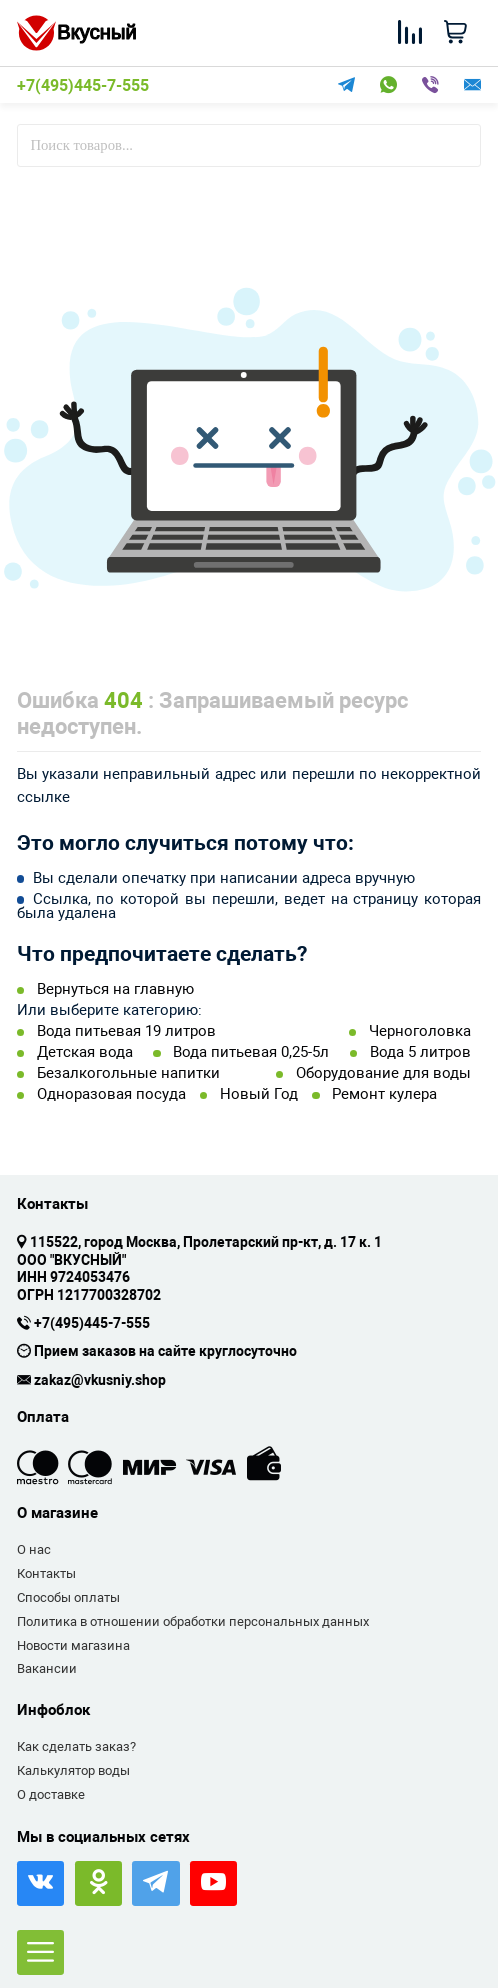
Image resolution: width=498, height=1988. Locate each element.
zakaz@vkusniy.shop (100, 1381)
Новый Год (259, 1094)
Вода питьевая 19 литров (126, 1031)
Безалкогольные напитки (128, 1073)
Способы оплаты (68, 1597)
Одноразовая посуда (111, 1094)
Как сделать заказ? (76, 1746)
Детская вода (85, 1052)
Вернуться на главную (115, 989)
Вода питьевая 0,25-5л (251, 1052)
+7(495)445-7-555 (83, 86)
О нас (34, 1549)
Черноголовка (420, 1031)
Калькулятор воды (73, 1770)
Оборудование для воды (383, 1073)
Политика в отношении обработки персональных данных (193, 1621)
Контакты (46, 1573)
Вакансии (47, 1668)
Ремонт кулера (384, 1094)
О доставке (51, 1794)
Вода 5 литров (420, 1052)
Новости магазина (73, 1645)
